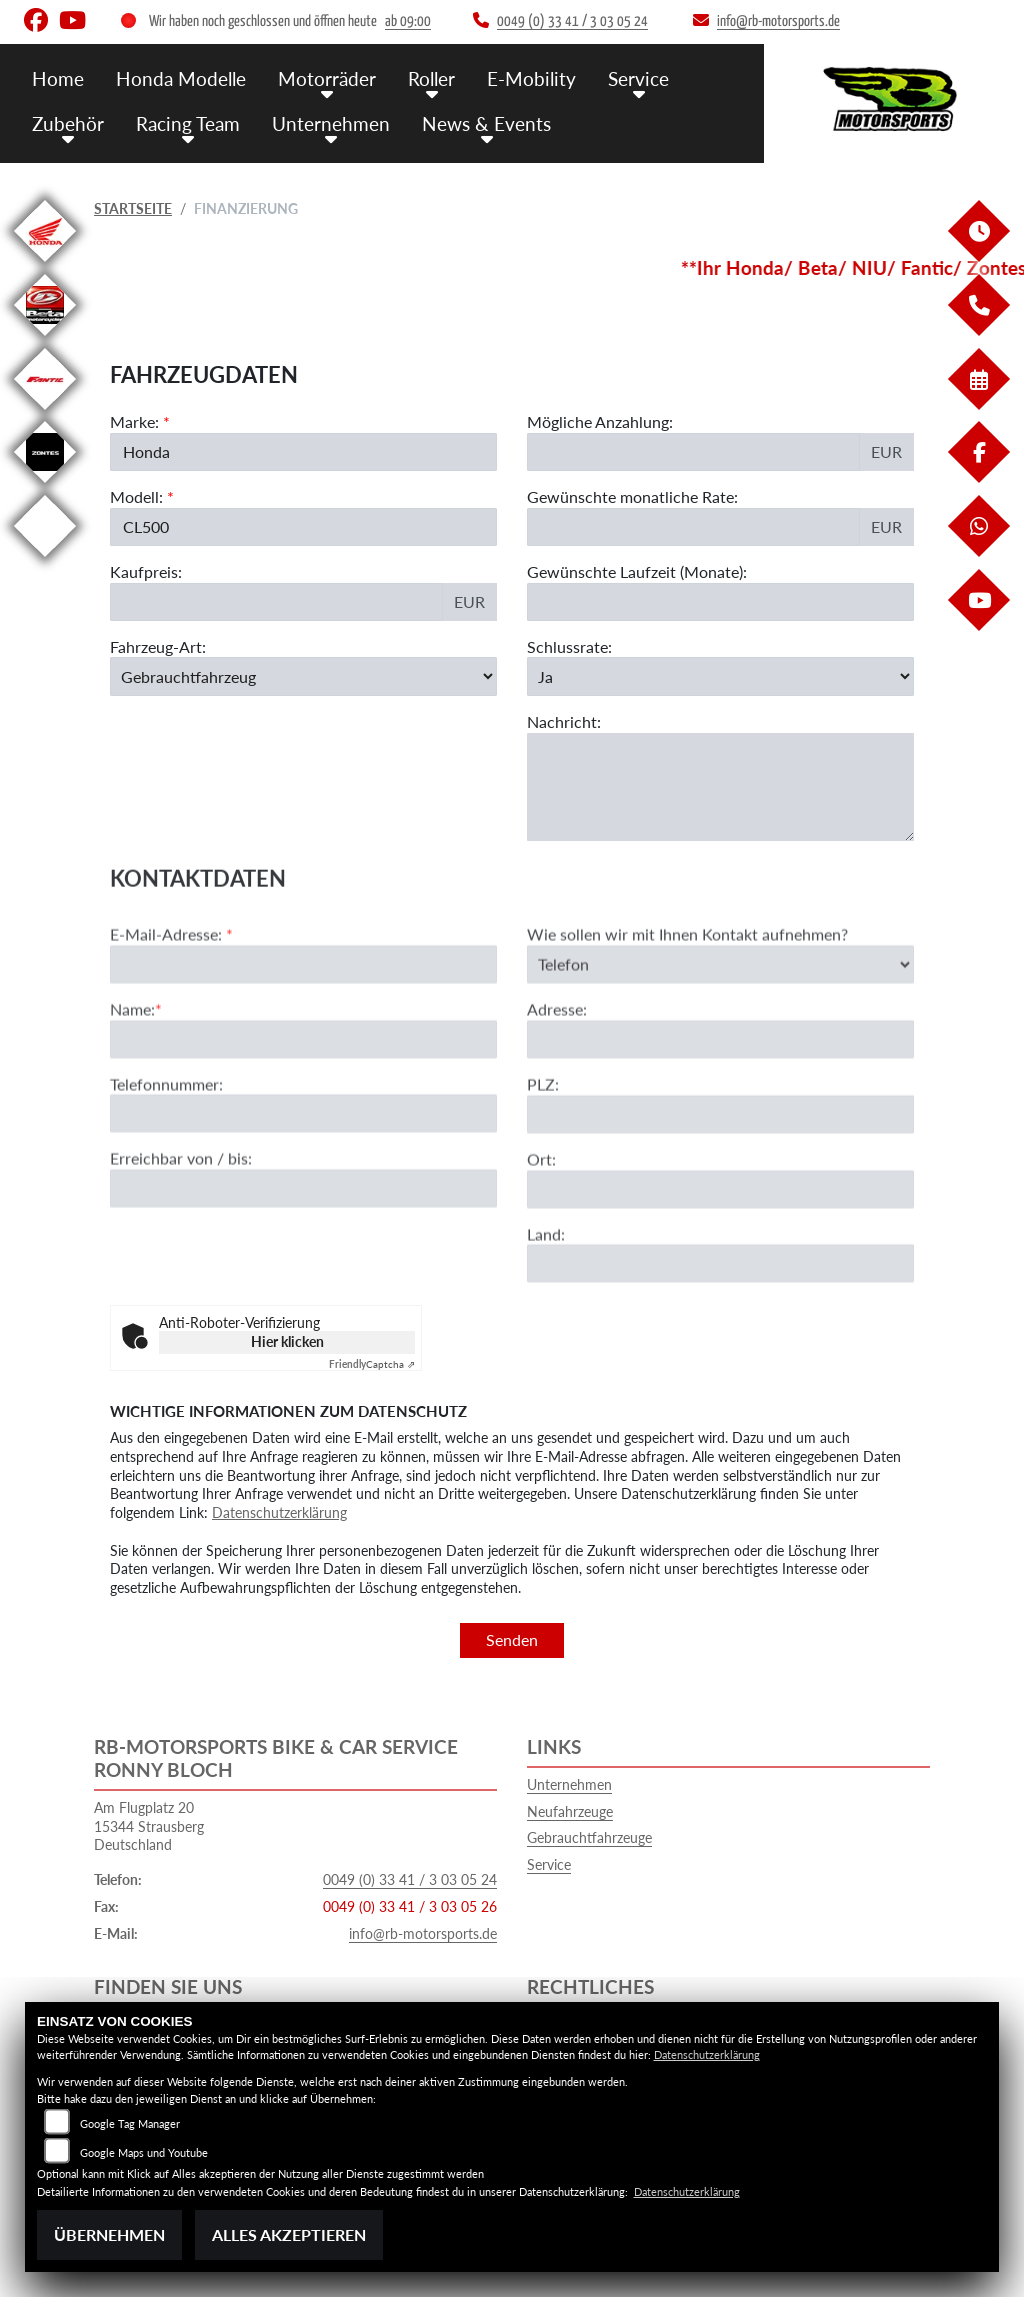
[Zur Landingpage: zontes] (45, 486)
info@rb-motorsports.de (423, 1933)
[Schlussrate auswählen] (720, 676)
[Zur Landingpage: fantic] (45, 413)
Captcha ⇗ (372, 1364)
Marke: (134, 421)
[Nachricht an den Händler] (720, 787)
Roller (431, 77)
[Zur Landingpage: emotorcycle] (45, 560)
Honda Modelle (181, 77)
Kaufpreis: (146, 571)
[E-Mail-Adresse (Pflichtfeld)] (303, 1039)
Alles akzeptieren (289, 2234)
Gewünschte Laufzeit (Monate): (637, 571)
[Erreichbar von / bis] (303, 1264)
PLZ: (543, 1158)
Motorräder (327, 77)
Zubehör (68, 122)
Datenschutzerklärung (279, 1512)
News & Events (486, 122)
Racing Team (188, 122)
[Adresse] (720, 1114)
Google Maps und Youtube (144, 2152)
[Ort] (720, 1264)
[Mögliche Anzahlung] (693, 452)
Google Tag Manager (130, 2123)
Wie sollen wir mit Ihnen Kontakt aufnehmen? (687, 1008)
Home (58, 77)
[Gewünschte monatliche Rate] (693, 527)
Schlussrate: (569, 646)
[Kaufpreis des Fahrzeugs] (276, 602)
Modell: (136, 496)
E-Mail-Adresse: (171, 1008)
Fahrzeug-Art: (158, 646)
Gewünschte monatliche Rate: (632, 496)
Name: (132, 1083)
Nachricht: (564, 721)
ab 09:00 (408, 21)
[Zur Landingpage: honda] (45, 265)
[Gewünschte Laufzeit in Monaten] (720, 602)
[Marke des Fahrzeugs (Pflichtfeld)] (303, 452)
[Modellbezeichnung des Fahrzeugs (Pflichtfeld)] (303, 527)
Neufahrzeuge (570, 1811)
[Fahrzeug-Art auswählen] (303, 676)
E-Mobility (531, 77)
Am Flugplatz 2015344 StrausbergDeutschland (149, 1826)
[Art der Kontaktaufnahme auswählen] (720, 1039)
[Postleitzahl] (720, 1189)
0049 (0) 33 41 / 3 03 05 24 (410, 1879)
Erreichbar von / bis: (181, 1233)
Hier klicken (287, 1341)
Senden (512, 1639)
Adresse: (557, 1084)
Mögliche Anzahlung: (600, 421)
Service (638, 77)
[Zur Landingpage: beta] (45, 339)
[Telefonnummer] (303, 1189)
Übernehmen (109, 2234)
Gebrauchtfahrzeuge (589, 1837)
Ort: (541, 1233)
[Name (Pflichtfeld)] (303, 1114)
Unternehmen (331, 122)
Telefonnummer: (166, 1158)
